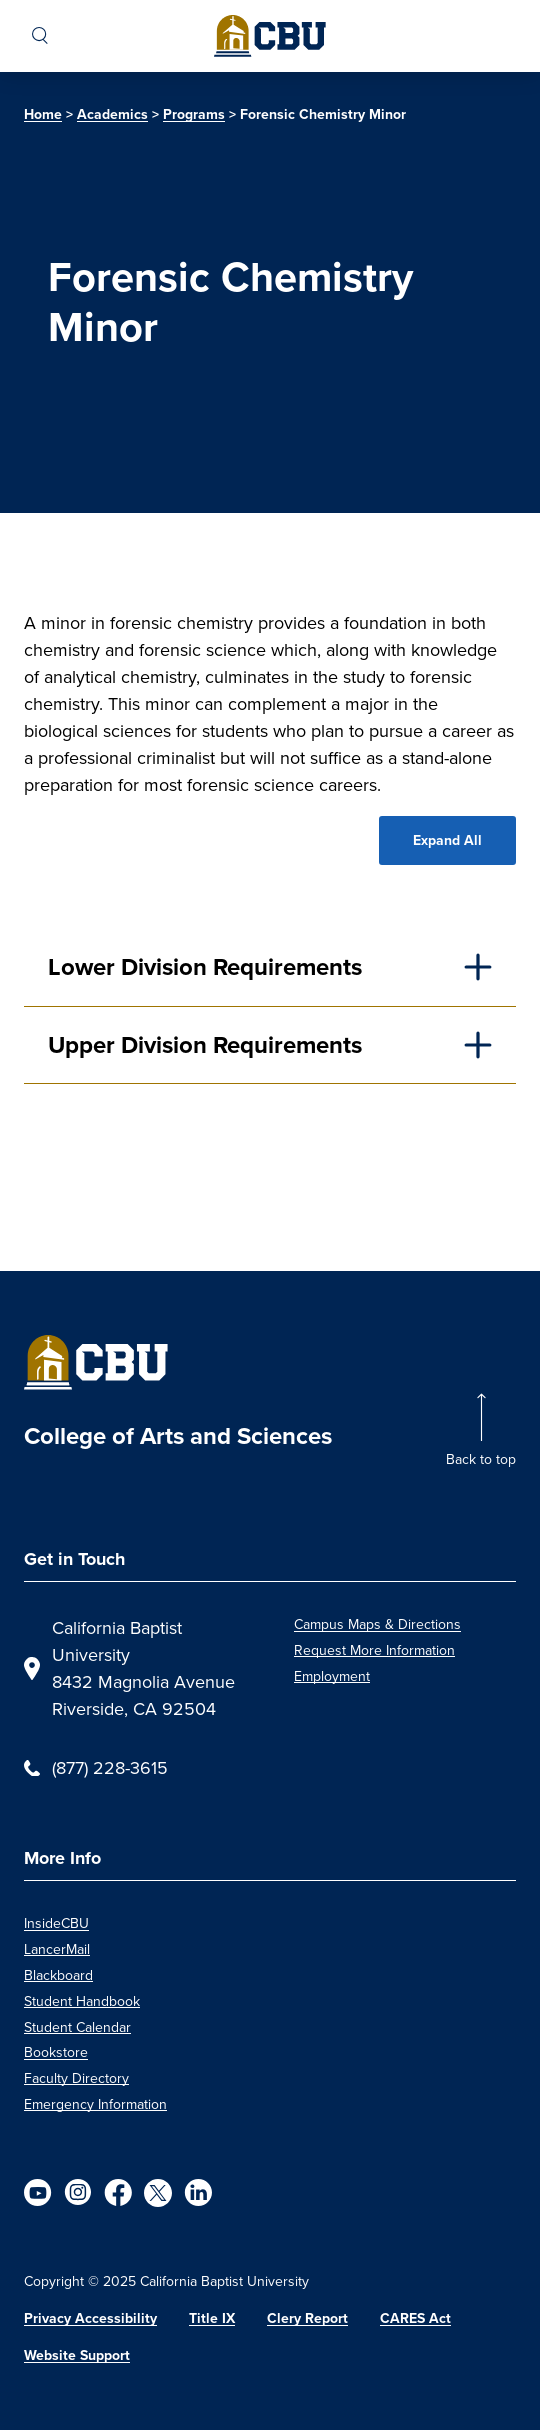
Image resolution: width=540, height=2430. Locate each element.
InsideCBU (56, 1923)
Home (43, 114)
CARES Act (415, 2318)
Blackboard (58, 1975)
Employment (332, 1676)
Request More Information (374, 1650)
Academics (112, 114)
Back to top (481, 1459)
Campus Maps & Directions (377, 1624)
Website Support (77, 2355)
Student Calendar (77, 2027)
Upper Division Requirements (205, 1045)
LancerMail (57, 1949)
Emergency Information (95, 2104)
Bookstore (56, 2052)
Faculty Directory (76, 2078)
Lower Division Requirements (205, 967)
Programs (194, 114)
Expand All (447, 840)
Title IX (212, 2318)
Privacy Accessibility (90, 2318)
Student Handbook (82, 2001)
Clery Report (307, 2318)
